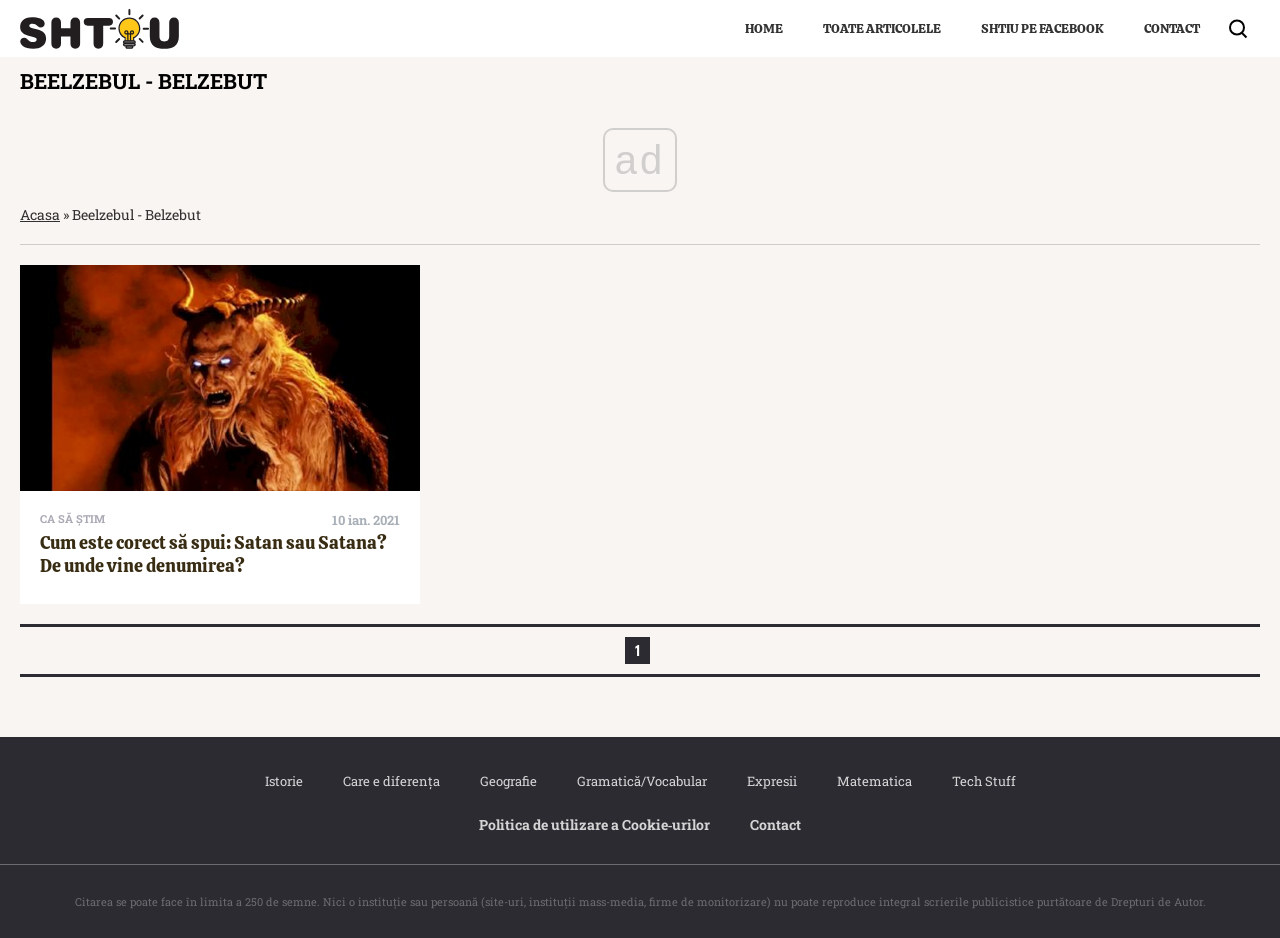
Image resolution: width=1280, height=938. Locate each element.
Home (764, 28)
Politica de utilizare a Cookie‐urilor (595, 824)
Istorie (284, 781)
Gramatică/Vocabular (642, 781)
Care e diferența (391, 781)
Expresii (772, 781)
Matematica (874, 781)
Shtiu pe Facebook (1042, 28)
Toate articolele (882, 28)
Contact (1172, 28)
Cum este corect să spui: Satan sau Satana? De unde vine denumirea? (213, 554)
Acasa (40, 214)
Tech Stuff (984, 781)
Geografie (508, 781)
